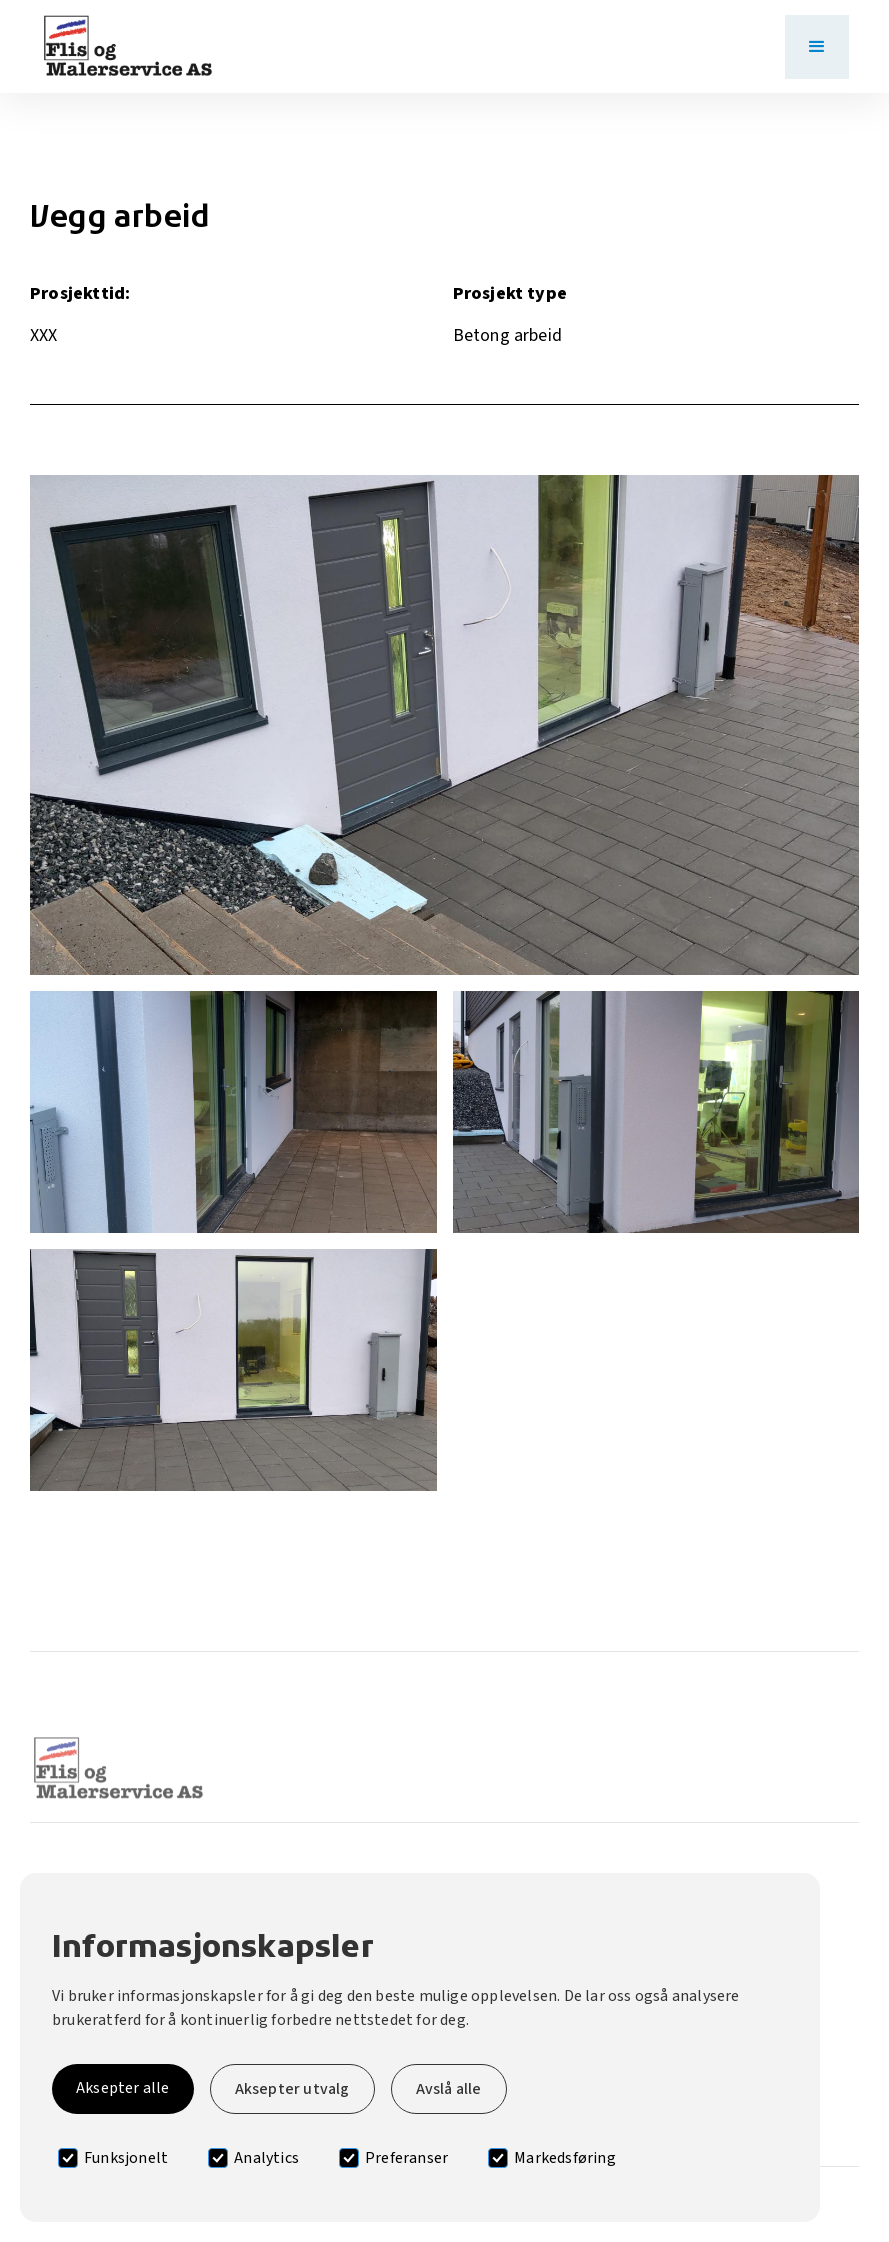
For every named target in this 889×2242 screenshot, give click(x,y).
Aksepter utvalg (292, 2089)
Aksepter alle (123, 2088)
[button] (817, 47)
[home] (127, 46)
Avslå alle (449, 2089)
